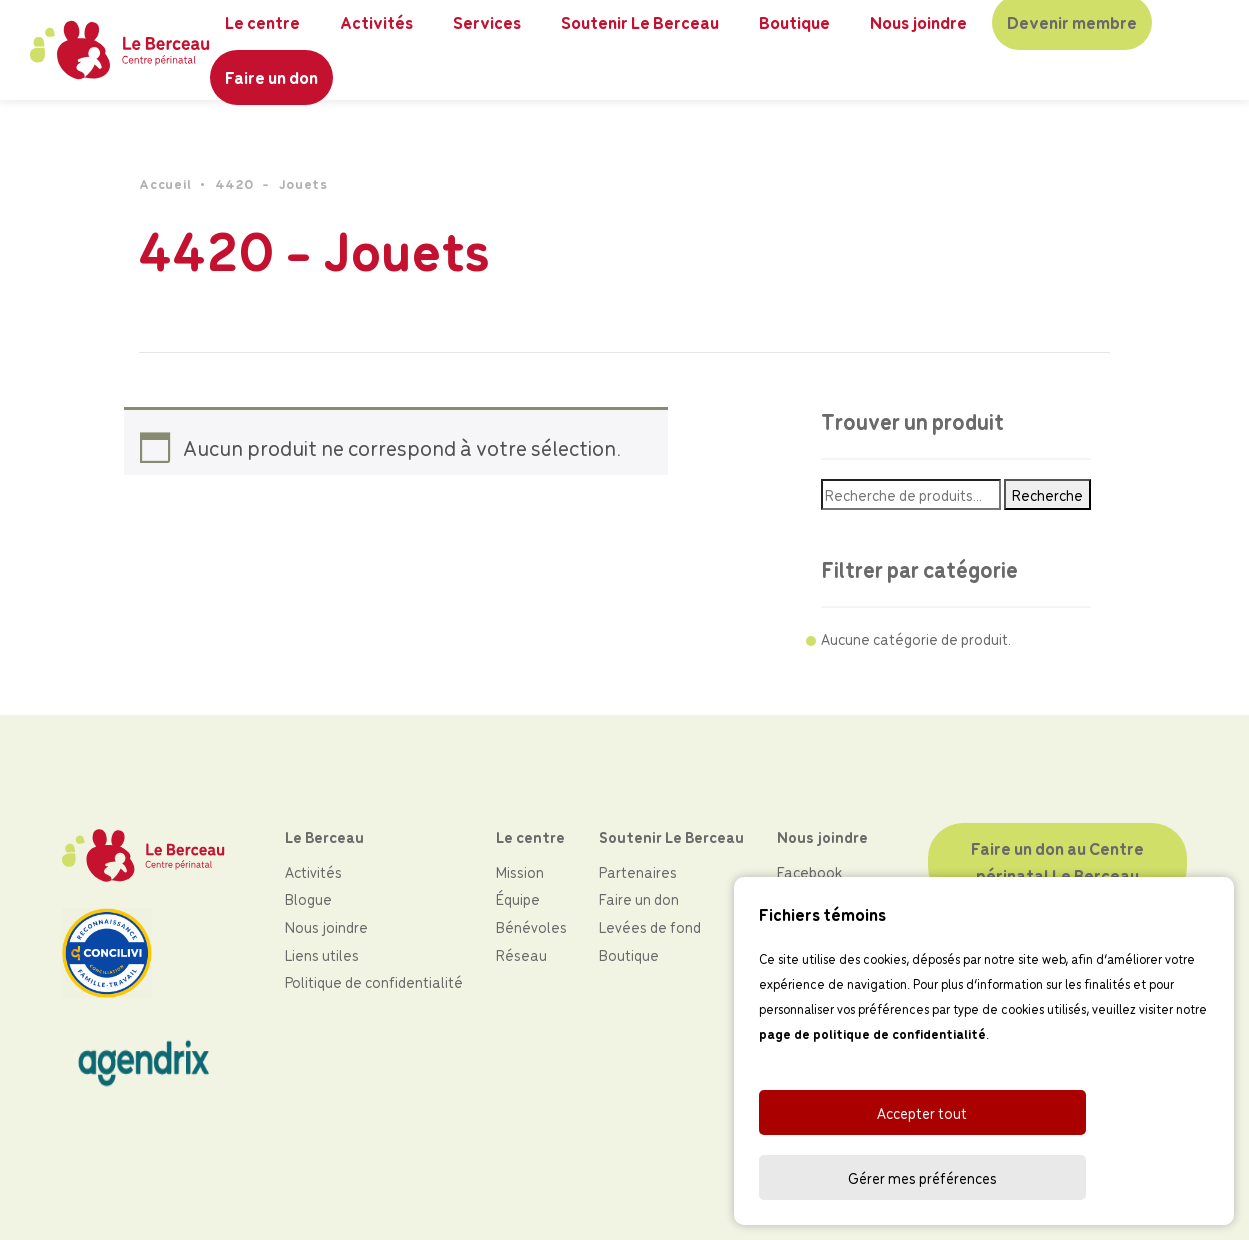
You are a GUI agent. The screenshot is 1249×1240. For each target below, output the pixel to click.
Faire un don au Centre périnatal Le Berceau (1059, 861)
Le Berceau (324, 836)
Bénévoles (531, 926)
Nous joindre (326, 926)
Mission (520, 871)
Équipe (518, 898)
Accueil (165, 183)
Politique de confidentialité (374, 981)
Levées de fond (650, 926)
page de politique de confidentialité (872, 1099)
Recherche (1047, 494)
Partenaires (638, 871)
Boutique (629, 954)
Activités (313, 871)
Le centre (530, 836)
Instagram (811, 898)
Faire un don (272, 77)
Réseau (521, 954)
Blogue (308, 898)
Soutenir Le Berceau (671, 836)
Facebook (809, 871)
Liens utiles (322, 954)
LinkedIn (803, 926)
